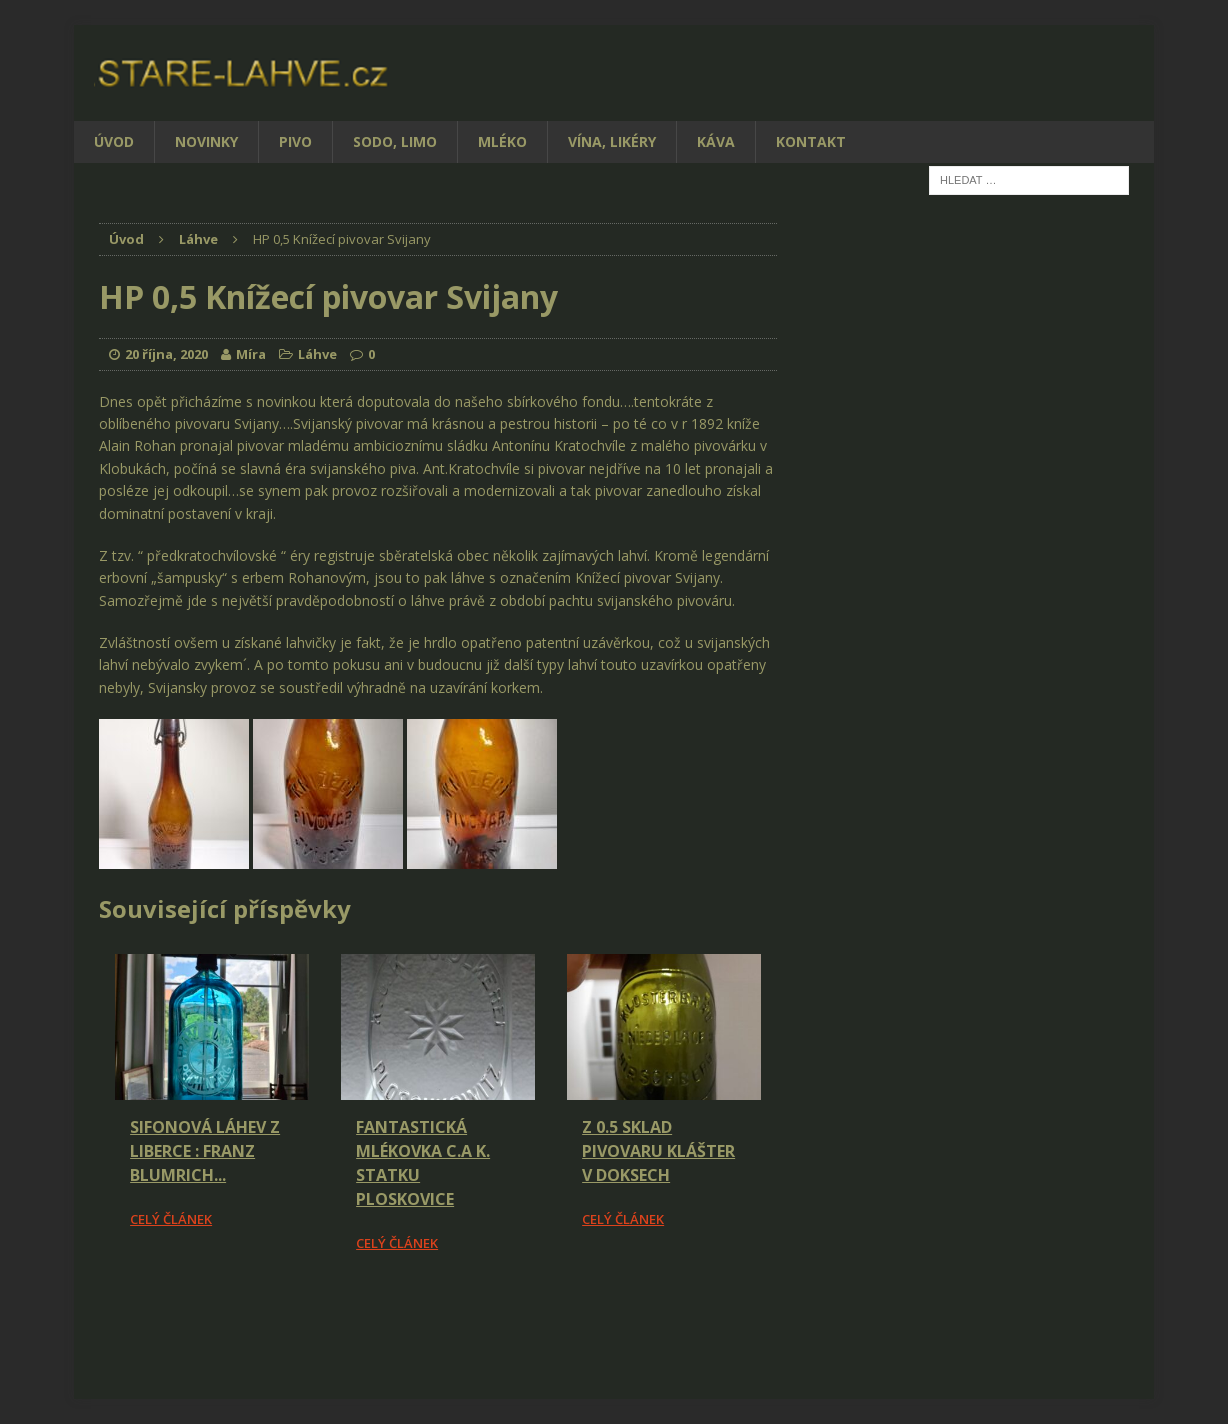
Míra (251, 354)
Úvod (114, 141)
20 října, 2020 (166, 354)
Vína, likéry (612, 141)
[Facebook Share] (102, 1310)
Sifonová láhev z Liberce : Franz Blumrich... (205, 1151)
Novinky (206, 141)
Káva (716, 141)
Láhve (317, 354)
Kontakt (811, 141)
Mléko (502, 141)
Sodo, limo (395, 141)
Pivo (295, 141)
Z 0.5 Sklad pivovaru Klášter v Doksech (658, 1151)
